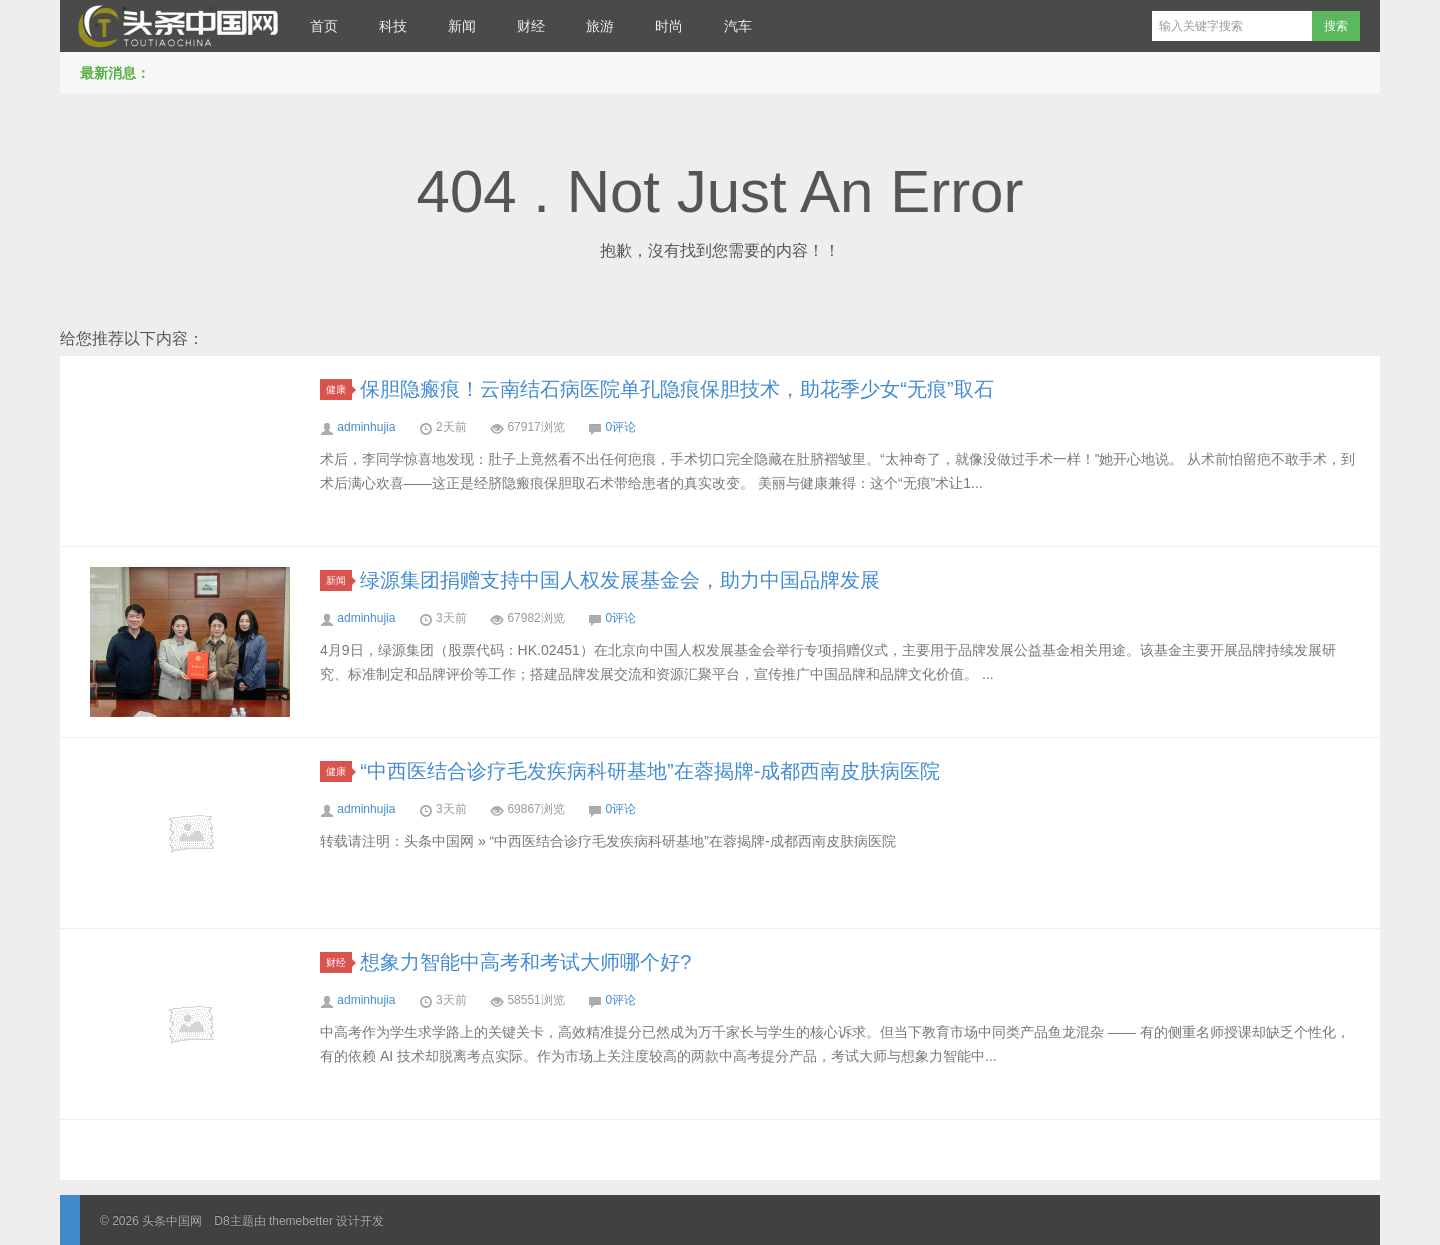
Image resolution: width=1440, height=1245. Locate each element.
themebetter (301, 1221)
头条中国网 (175, 26)
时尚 (669, 26)
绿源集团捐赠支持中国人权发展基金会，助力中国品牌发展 (620, 580)
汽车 (738, 26)
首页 (324, 26)
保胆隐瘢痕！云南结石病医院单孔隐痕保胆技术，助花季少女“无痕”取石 (676, 389)
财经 (531, 26)
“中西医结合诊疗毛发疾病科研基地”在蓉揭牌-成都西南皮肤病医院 (650, 771)
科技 (393, 26)
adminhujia (366, 427)
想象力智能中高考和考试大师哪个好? (525, 962)
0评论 (620, 427)
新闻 (462, 26)
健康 (339, 389)
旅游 (600, 26)
